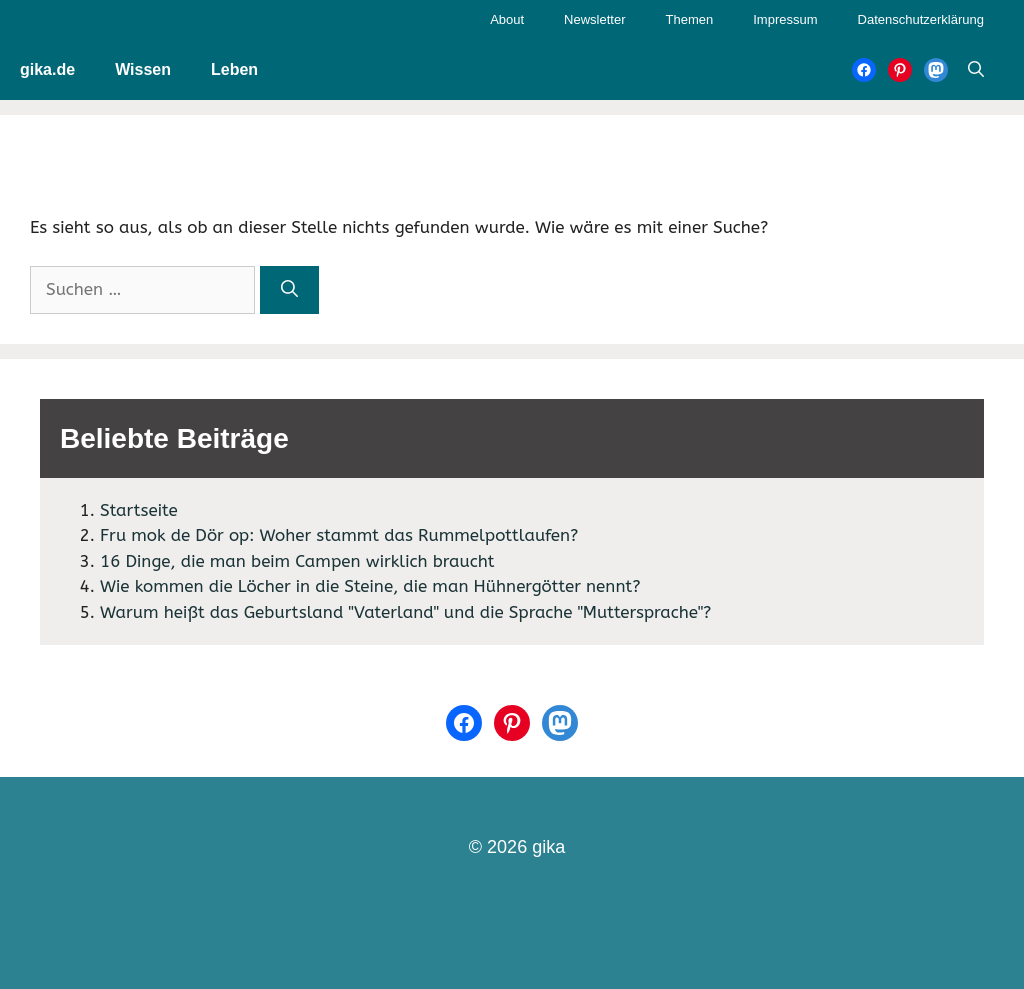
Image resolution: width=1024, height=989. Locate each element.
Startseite (139, 510)
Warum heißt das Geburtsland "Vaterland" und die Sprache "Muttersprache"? (405, 612)
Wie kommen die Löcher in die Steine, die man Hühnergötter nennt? (370, 586)
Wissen (143, 69)
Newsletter (594, 19)
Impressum (785, 19)
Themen (690, 19)
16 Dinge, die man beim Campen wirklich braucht (297, 561)
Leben (234, 69)
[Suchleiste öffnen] (976, 70)
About (507, 19)
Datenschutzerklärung (921, 19)
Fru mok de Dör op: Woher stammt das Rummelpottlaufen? (339, 535)
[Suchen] (289, 290)
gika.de (47, 69)
